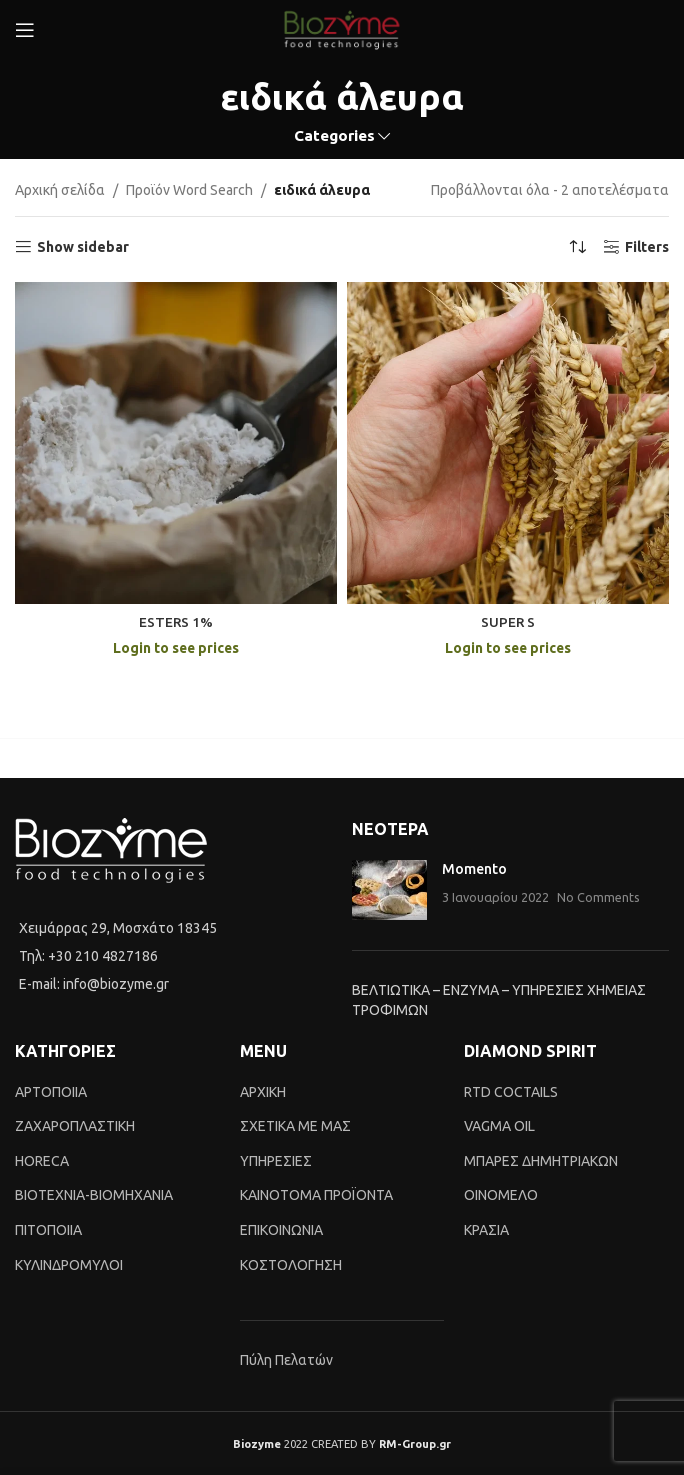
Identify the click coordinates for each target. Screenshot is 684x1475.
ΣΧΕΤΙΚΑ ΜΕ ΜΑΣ (295, 1126)
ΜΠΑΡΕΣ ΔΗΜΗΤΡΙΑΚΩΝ (541, 1161)
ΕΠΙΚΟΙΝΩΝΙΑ (281, 1230)
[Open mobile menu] (25, 30)
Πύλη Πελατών (286, 1360)
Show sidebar (83, 247)
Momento (474, 869)
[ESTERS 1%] (176, 443)
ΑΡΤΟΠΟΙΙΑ (51, 1092)
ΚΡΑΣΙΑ (486, 1230)
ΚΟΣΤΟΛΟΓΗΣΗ (291, 1265)
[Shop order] (578, 247)
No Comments (598, 897)
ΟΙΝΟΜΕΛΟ (501, 1195)
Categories (334, 135)
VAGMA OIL (499, 1126)
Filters (647, 247)
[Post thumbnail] (389, 890)
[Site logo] (342, 29)
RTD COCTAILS (511, 1092)
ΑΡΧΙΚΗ (263, 1092)
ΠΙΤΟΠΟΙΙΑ (48, 1230)
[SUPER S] (508, 443)
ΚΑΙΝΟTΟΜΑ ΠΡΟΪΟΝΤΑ (316, 1195)
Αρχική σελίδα (60, 190)
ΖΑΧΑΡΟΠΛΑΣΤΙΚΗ (75, 1126)
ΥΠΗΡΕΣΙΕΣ (276, 1161)
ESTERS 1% (176, 622)
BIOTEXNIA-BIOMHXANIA (94, 1195)
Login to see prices (176, 648)
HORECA (42, 1161)
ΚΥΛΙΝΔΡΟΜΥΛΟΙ (69, 1265)
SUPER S (508, 622)
